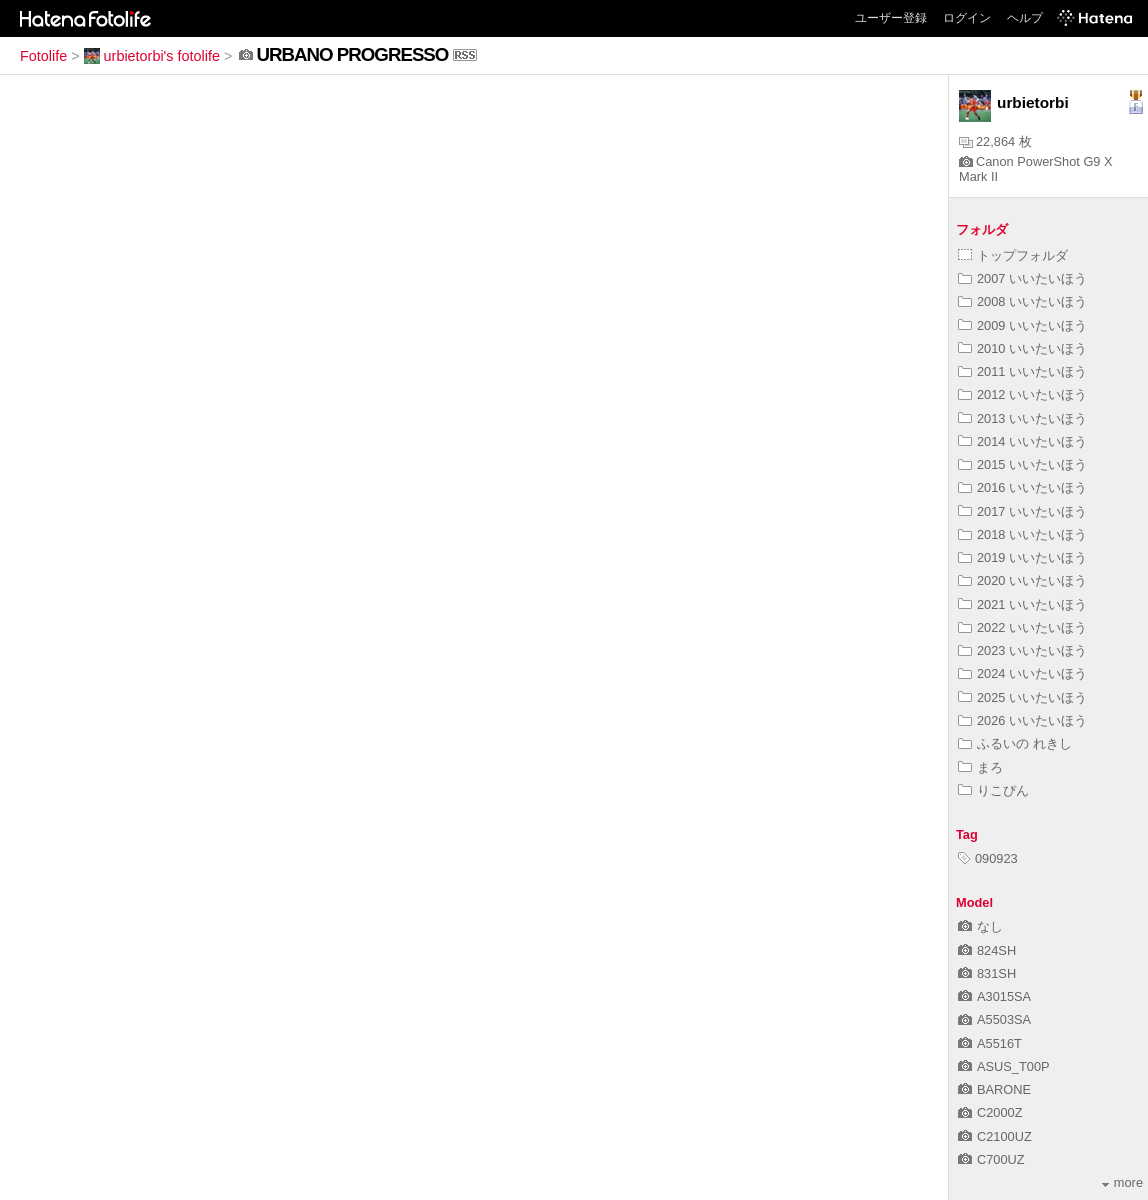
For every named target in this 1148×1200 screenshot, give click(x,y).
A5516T (990, 1043)
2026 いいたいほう (1022, 720)
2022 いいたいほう (1022, 627)
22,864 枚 (995, 141)
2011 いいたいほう (1022, 371)
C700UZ (991, 1159)
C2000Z (990, 1112)
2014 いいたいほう (1022, 441)
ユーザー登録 (891, 18)
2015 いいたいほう (1022, 464)
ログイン (967, 18)
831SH (987, 973)
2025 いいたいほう (1022, 697)
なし (980, 926)
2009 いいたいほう (1022, 325)
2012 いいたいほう (1022, 394)
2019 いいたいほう (1022, 557)
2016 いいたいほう (1022, 487)
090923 (988, 858)
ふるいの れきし (1015, 743)
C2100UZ (995, 1136)
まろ (980, 767)
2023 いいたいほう (1022, 650)
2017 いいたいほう (1022, 511)
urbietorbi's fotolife (152, 56)
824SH (987, 950)
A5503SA (994, 1019)
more (1122, 1182)
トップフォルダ (1013, 255)
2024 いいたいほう (1022, 673)
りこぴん (993, 790)
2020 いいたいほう (1022, 580)
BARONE (994, 1089)
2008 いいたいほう (1022, 301)
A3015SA (994, 996)
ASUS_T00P (1004, 1066)
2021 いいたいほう (1022, 604)
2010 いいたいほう (1022, 348)
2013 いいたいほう (1022, 418)
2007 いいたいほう (1022, 278)
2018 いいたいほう (1022, 534)
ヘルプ (1025, 18)
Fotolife (43, 56)
